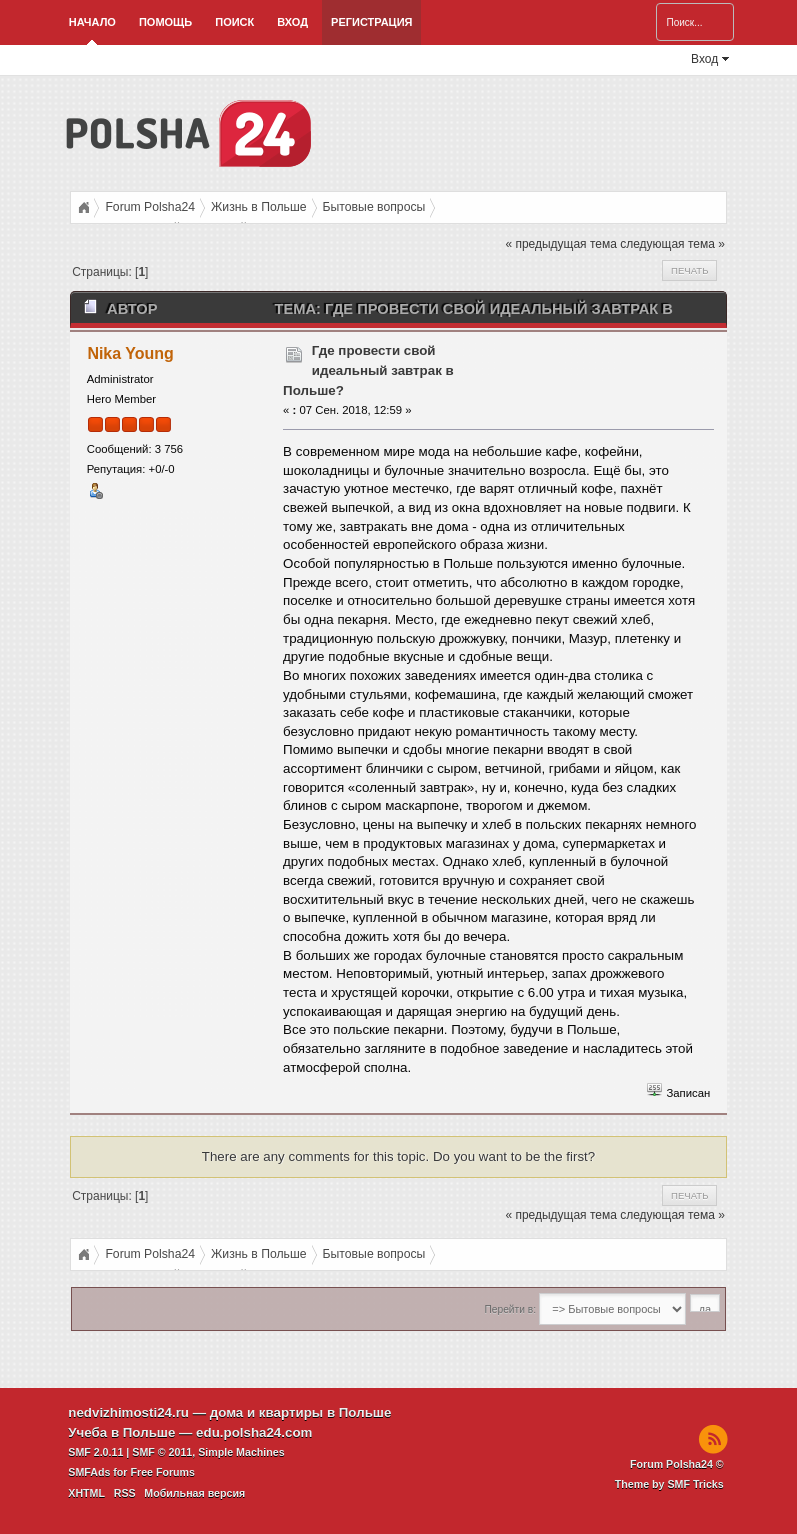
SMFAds (89, 1472)
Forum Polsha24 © (677, 1464)
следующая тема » (672, 244)
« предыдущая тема (560, 244)
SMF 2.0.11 (95, 1452)
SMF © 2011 (162, 1452)
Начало (92, 22)
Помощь (165, 22)
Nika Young (130, 353)
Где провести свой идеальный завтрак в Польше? (368, 370)
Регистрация (371, 22)
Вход (292, 22)
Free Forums (162, 1472)
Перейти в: (510, 1309)
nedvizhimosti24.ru (128, 1412)
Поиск (234, 22)
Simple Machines (241, 1452)
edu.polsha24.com (254, 1432)
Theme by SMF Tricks (669, 1484)
